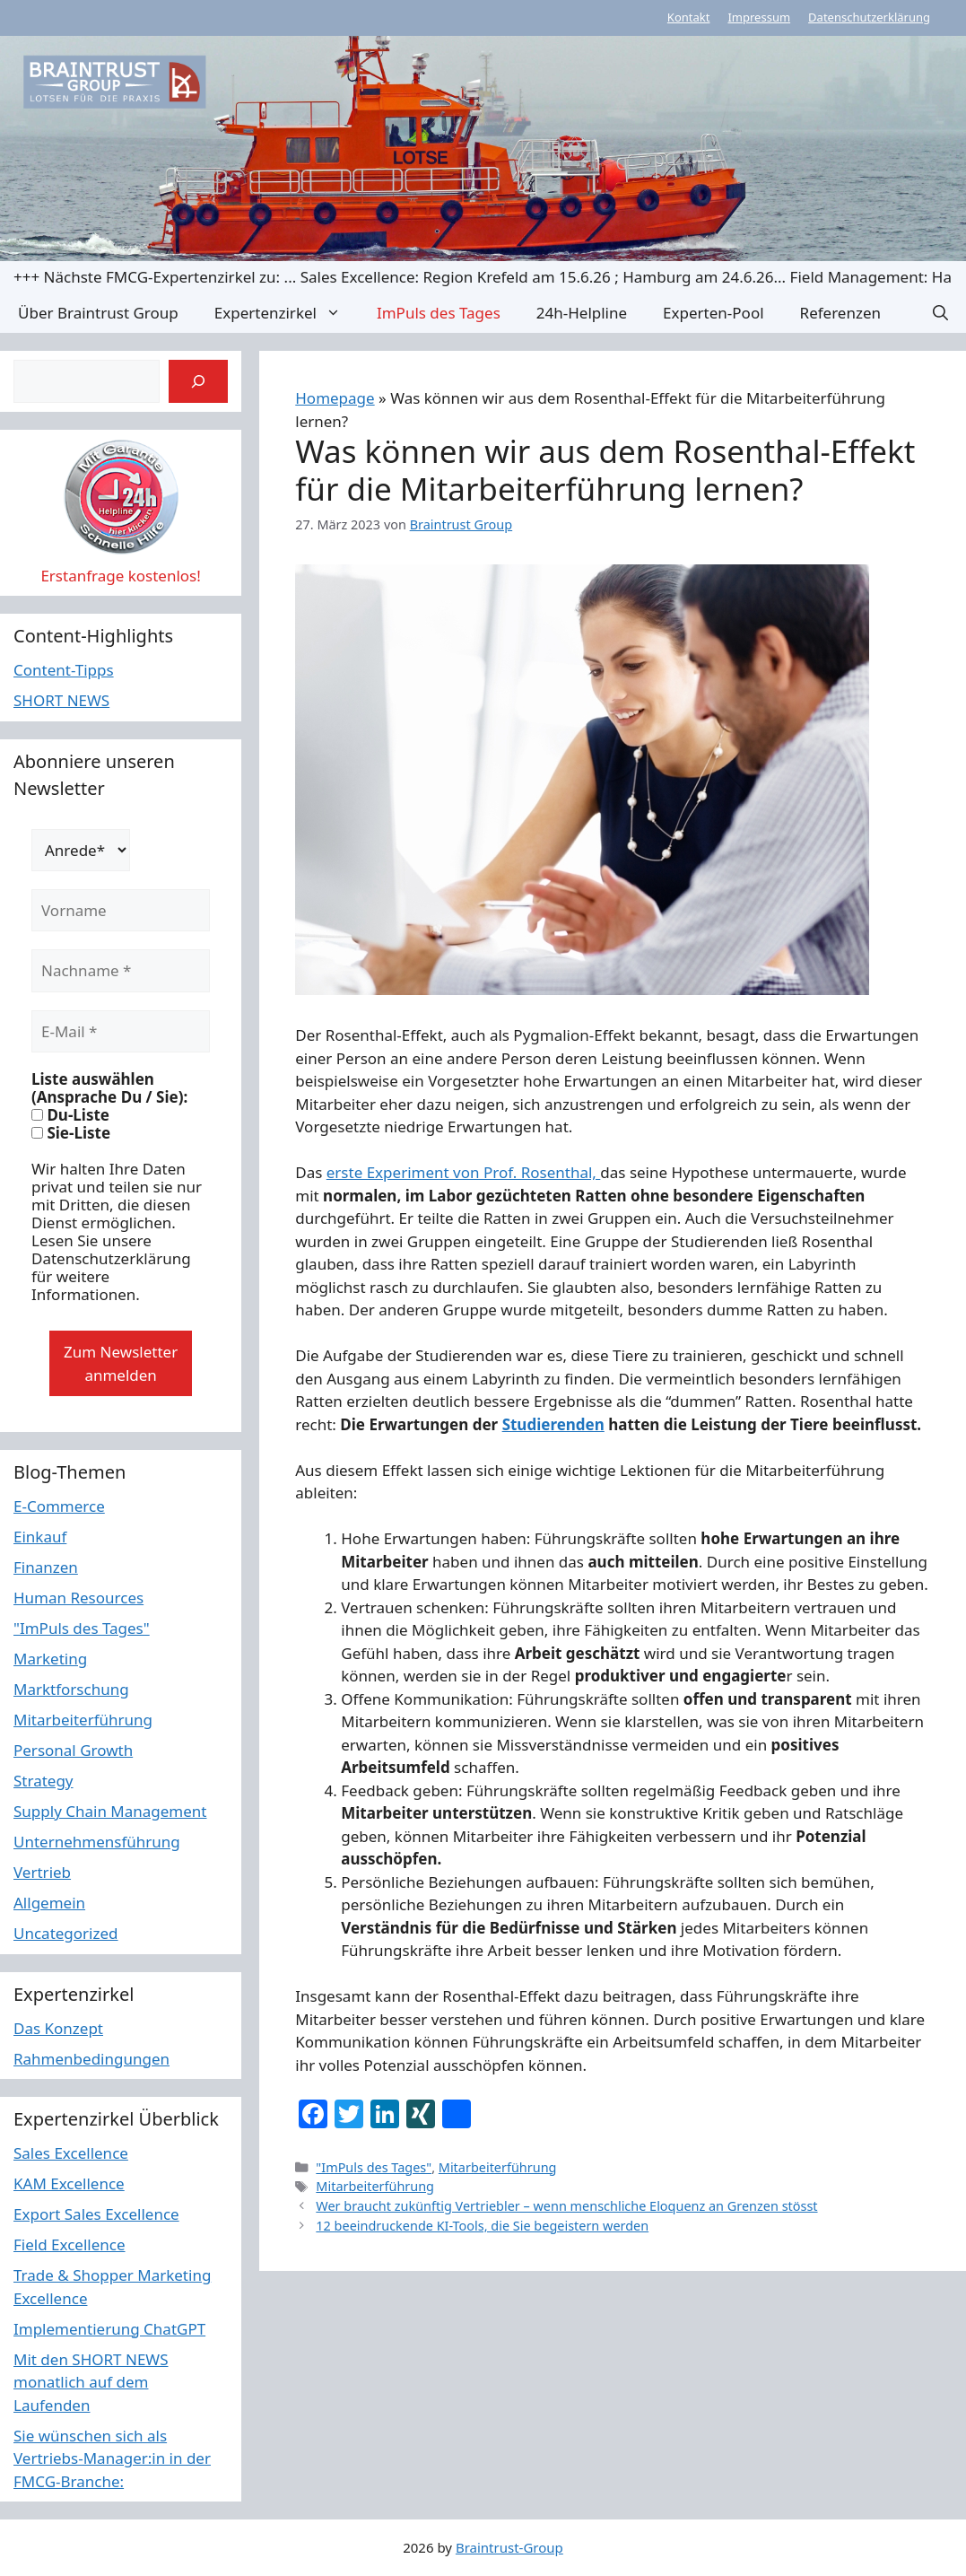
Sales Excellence (70, 2153)
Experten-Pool (713, 312)
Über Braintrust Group (98, 312)
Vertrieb (42, 1872)
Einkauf (39, 1536)
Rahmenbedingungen (91, 2058)
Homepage (334, 398)
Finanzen (45, 1567)
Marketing (50, 1658)
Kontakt (688, 17)
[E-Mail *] (120, 1031)
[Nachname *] (120, 970)
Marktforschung (71, 1689)
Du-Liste (70, 1115)
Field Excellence (69, 2244)
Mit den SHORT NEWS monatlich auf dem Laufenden (91, 2382)
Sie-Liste (70, 1133)
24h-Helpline (581, 312)
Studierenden (553, 1424)
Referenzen (840, 312)
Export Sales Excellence (96, 2214)
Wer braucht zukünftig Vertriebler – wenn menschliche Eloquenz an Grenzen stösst (566, 2205)
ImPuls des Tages (438, 312)
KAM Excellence (69, 2183)
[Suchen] (198, 381)
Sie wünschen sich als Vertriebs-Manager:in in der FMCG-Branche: (112, 2458)
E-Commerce (59, 1506)
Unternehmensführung (96, 1841)
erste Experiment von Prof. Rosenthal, (463, 1172)
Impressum (758, 17)
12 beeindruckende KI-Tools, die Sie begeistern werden (482, 2225)
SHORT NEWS (61, 700)
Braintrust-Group (509, 2547)
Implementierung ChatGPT (109, 2328)
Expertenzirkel (286, 313)
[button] (940, 313)
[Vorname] (120, 910)
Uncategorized (65, 1933)
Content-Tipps (63, 669)
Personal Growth (73, 1750)
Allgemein (49, 1902)
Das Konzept (58, 2028)
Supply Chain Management (110, 1811)
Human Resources (78, 1597)
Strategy (43, 1780)
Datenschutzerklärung (869, 17)
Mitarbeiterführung (498, 2167)
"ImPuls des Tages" (373, 2167)
